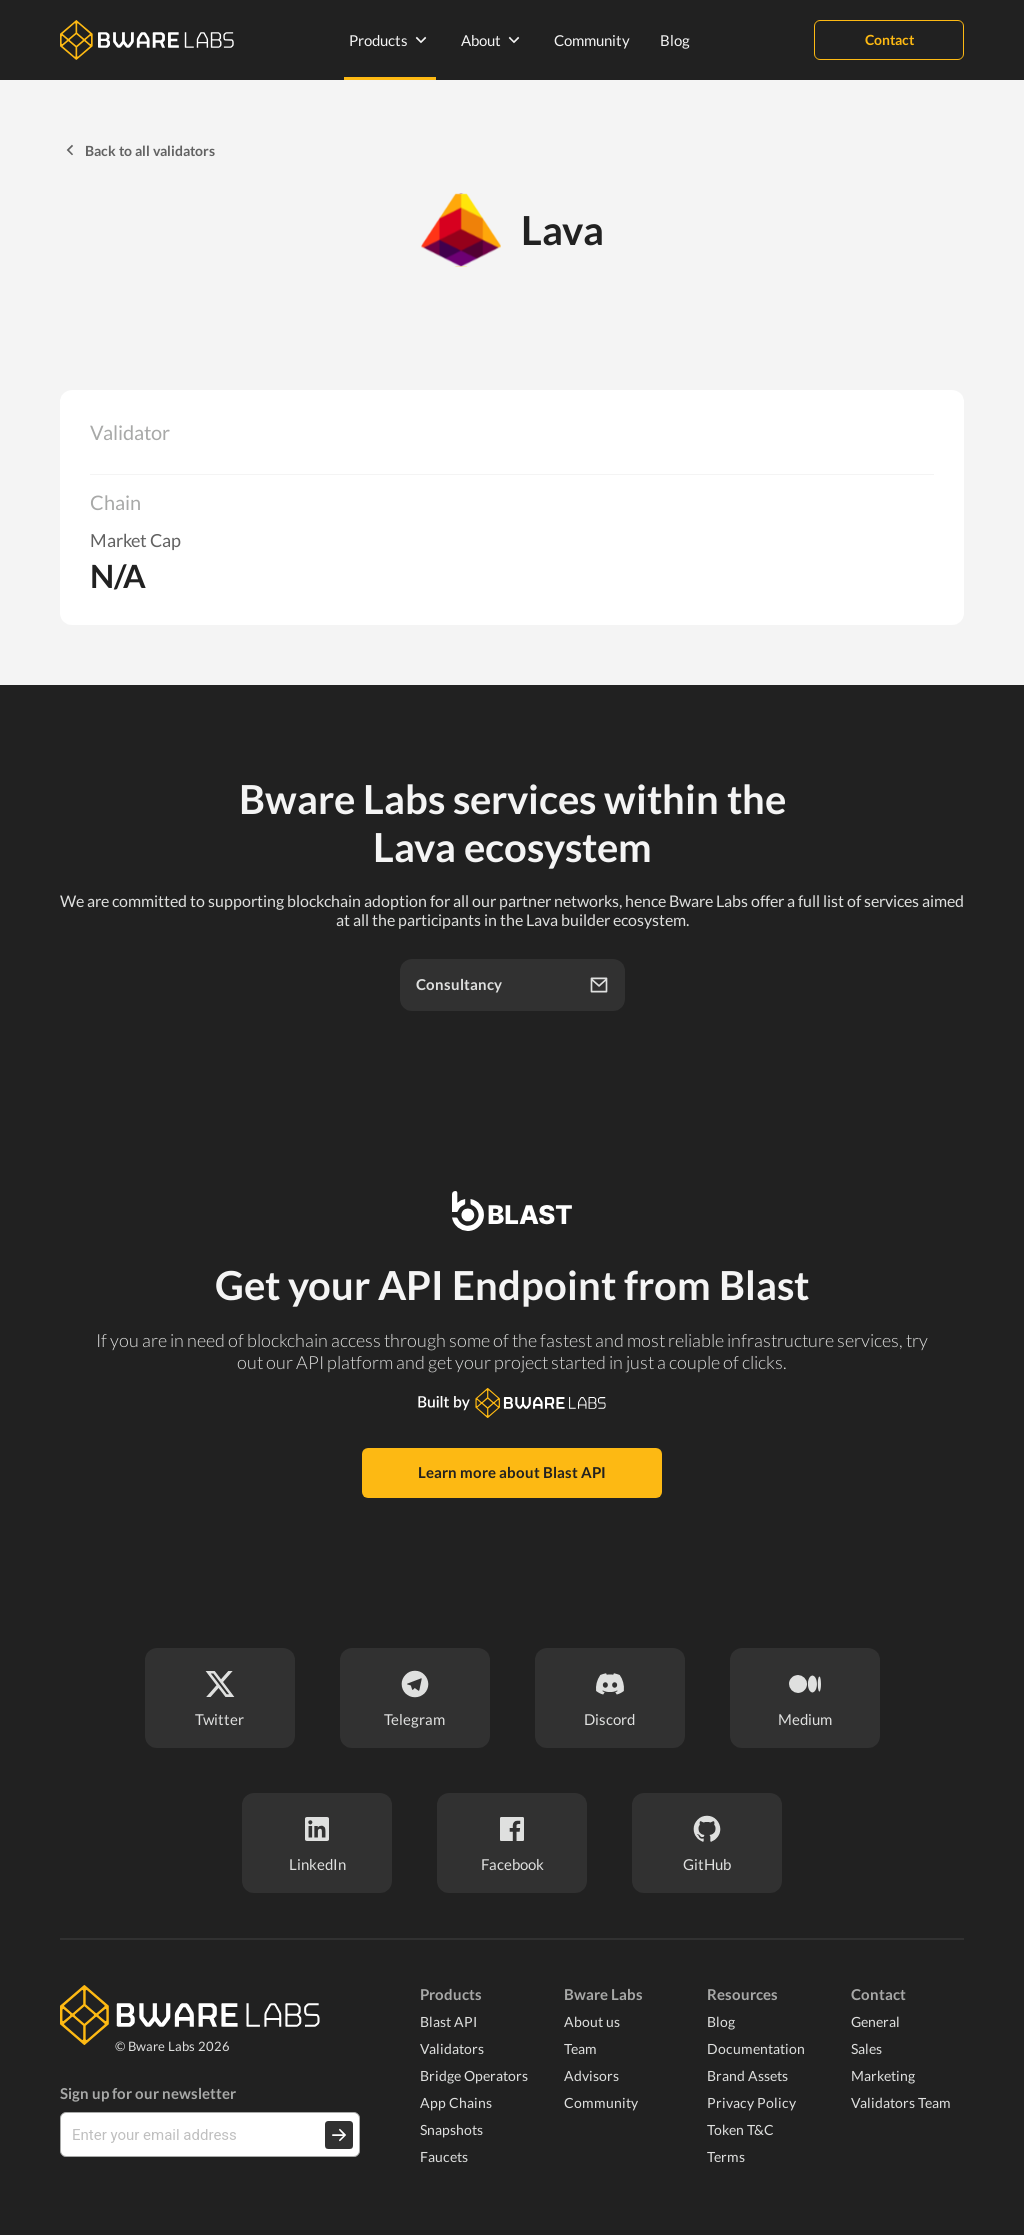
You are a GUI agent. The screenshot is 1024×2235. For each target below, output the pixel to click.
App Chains (456, 2102)
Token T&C (740, 2129)
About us (592, 2021)
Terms (726, 2156)
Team (580, 2048)
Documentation (756, 2048)
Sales (866, 2048)
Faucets (444, 2156)
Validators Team (901, 2102)
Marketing (883, 2075)
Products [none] (390, 40)
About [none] (492, 40)
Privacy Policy (751, 2102)
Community (592, 40)
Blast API (448, 2021)
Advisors (591, 2075)
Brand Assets (747, 2075)
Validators (452, 2048)
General (875, 2021)
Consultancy (512, 985)
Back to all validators (137, 150)
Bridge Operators (474, 2075)
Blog (675, 40)
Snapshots (451, 2129)
